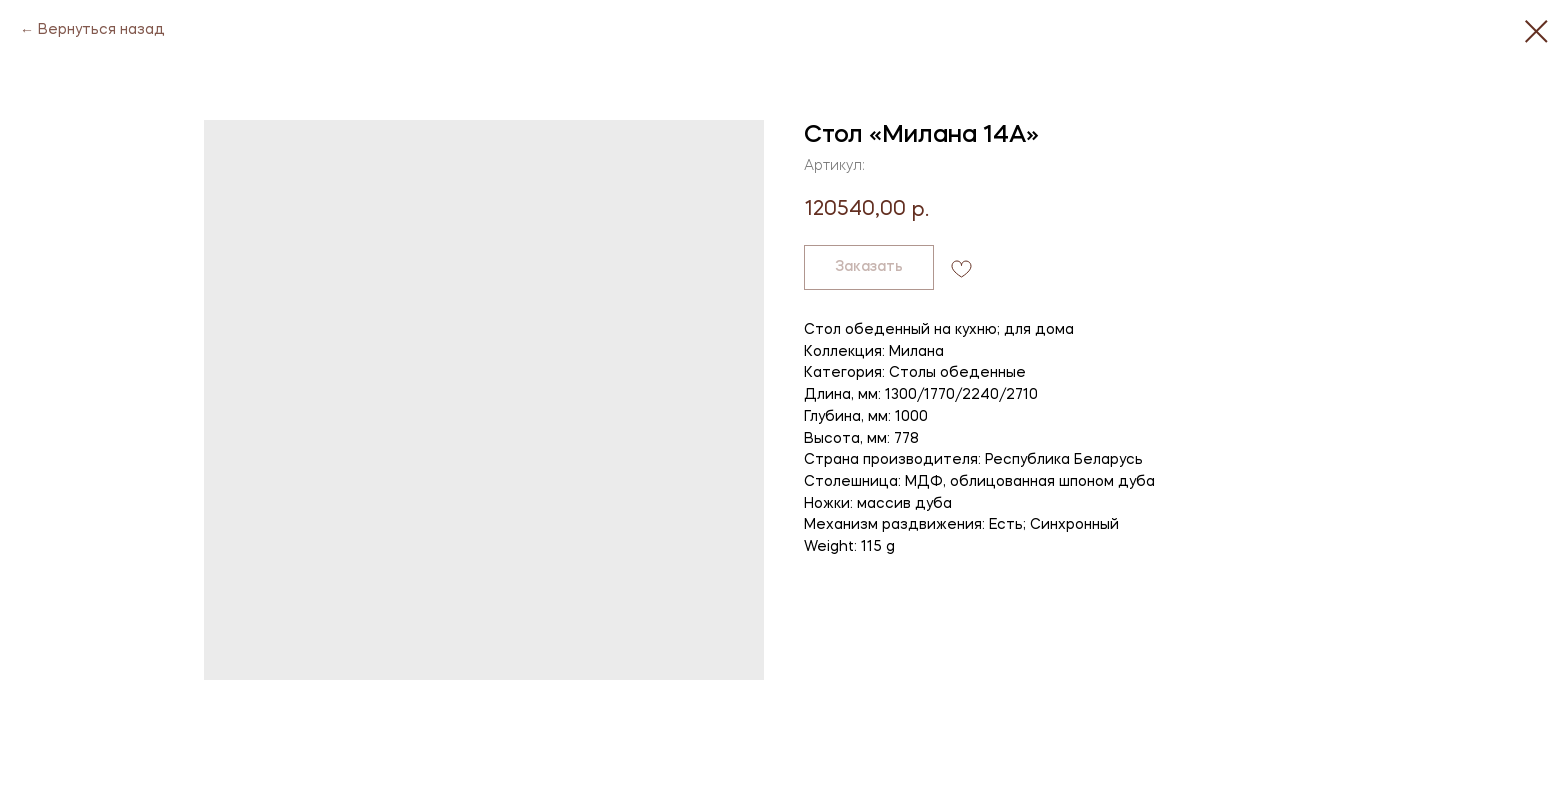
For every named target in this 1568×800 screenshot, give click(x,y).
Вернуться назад (101, 30)
